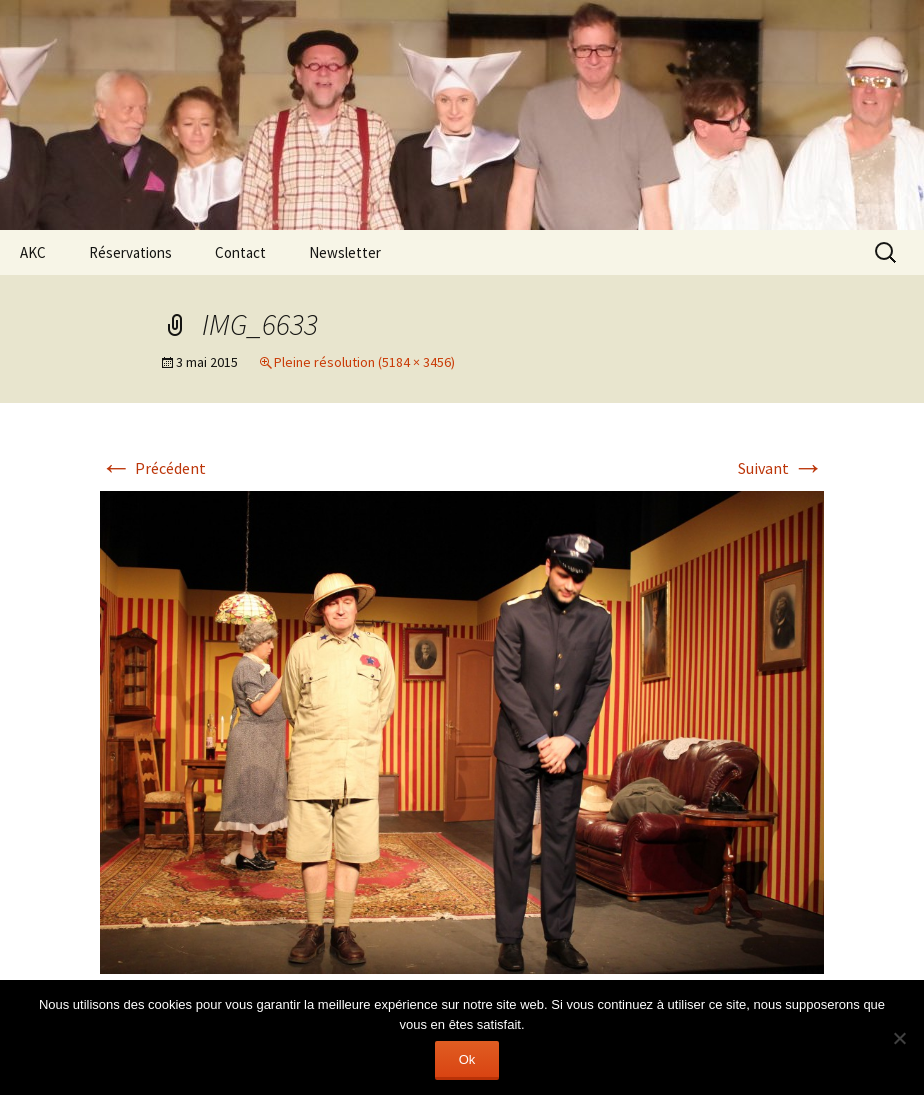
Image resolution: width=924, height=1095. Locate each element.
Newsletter (345, 252)
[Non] (899, 1038)
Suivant (781, 468)
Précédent (153, 468)
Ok (467, 1059)
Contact (240, 252)
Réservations (130, 252)
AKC (33, 252)
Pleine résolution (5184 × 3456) (364, 362)
